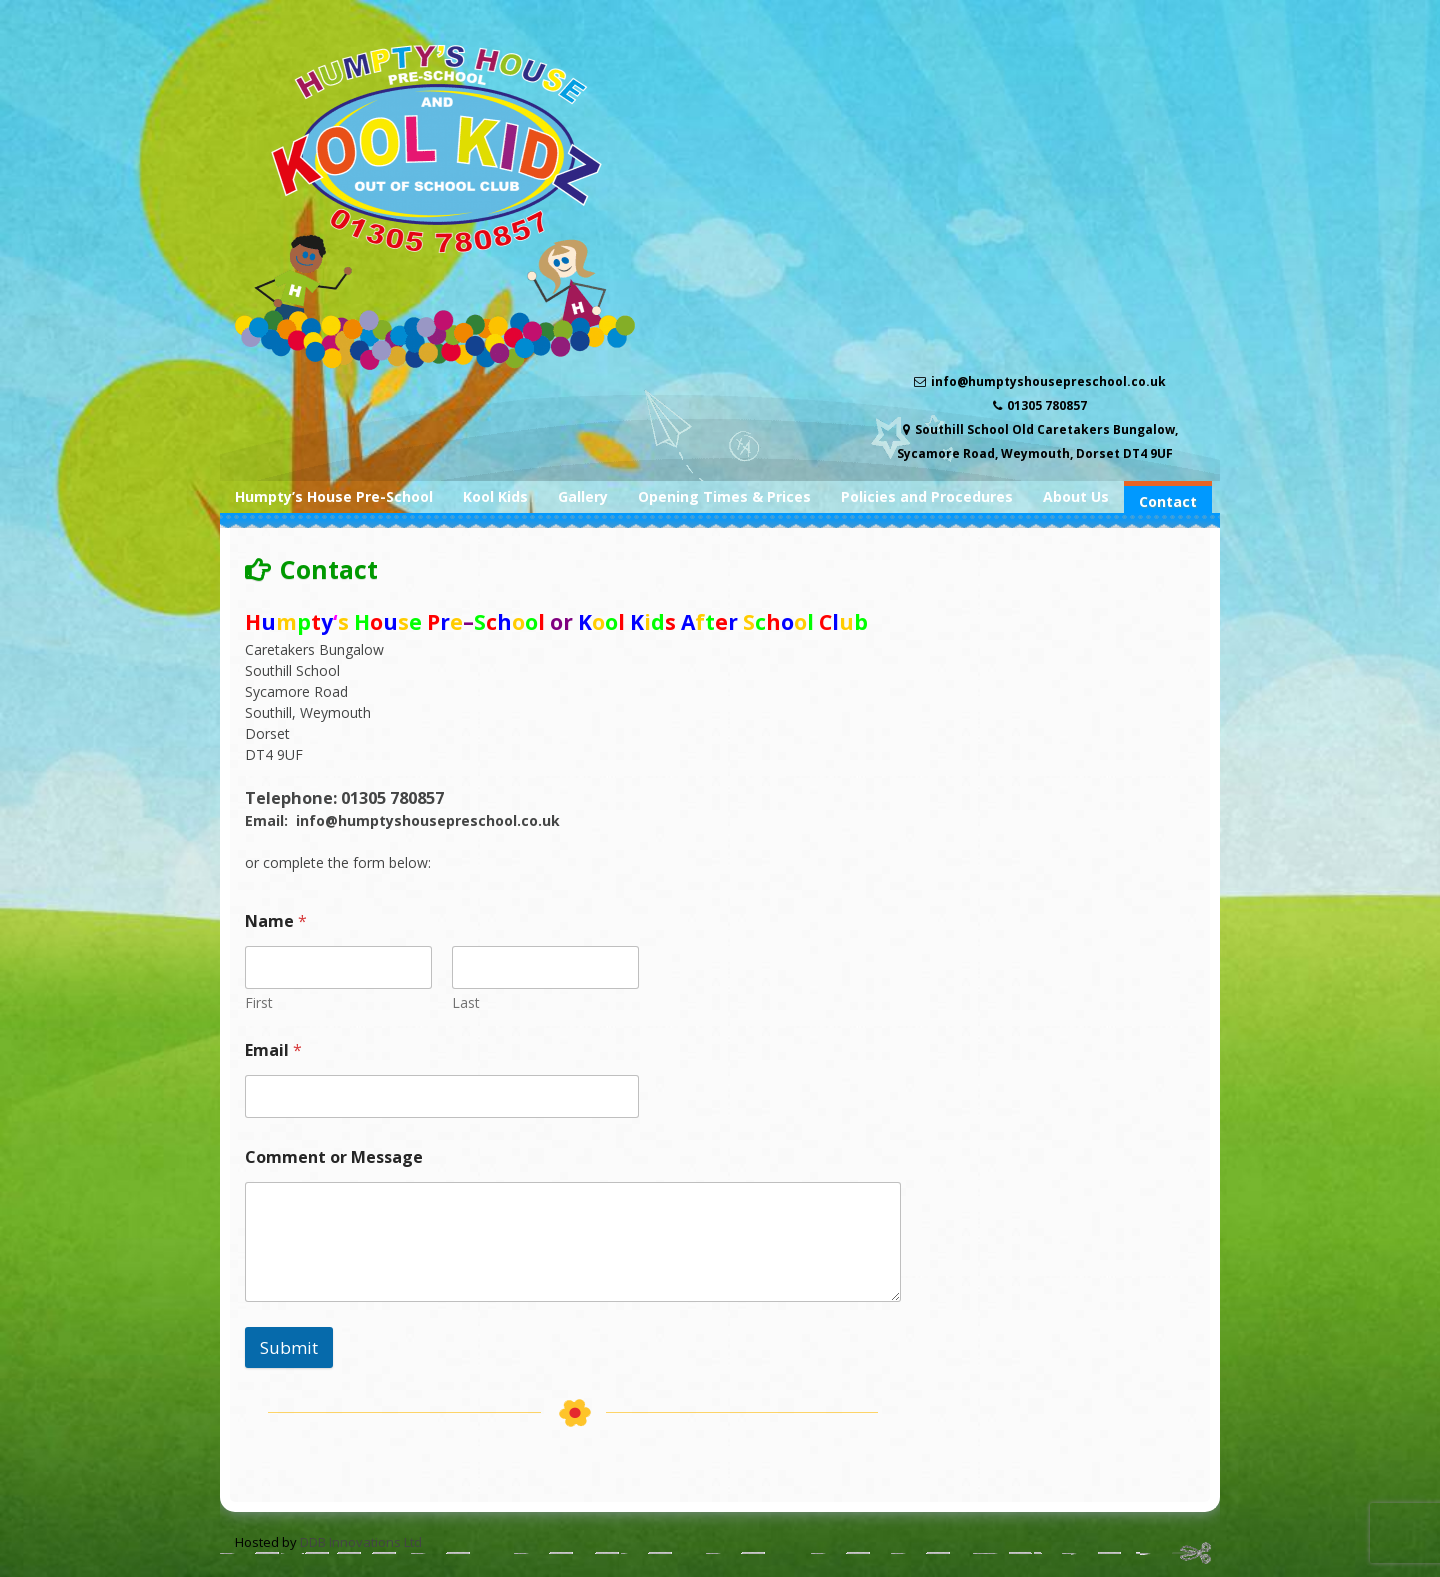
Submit (289, 1347)
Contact (1168, 501)
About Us (1076, 496)
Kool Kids (495, 496)
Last (466, 1002)
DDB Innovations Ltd (361, 1542)
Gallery (583, 496)
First (259, 1002)
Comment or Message (334, 1157)
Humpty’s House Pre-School (334, 496)
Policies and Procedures (927, 496)
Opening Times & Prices (724, 496)
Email (273, 1050)
